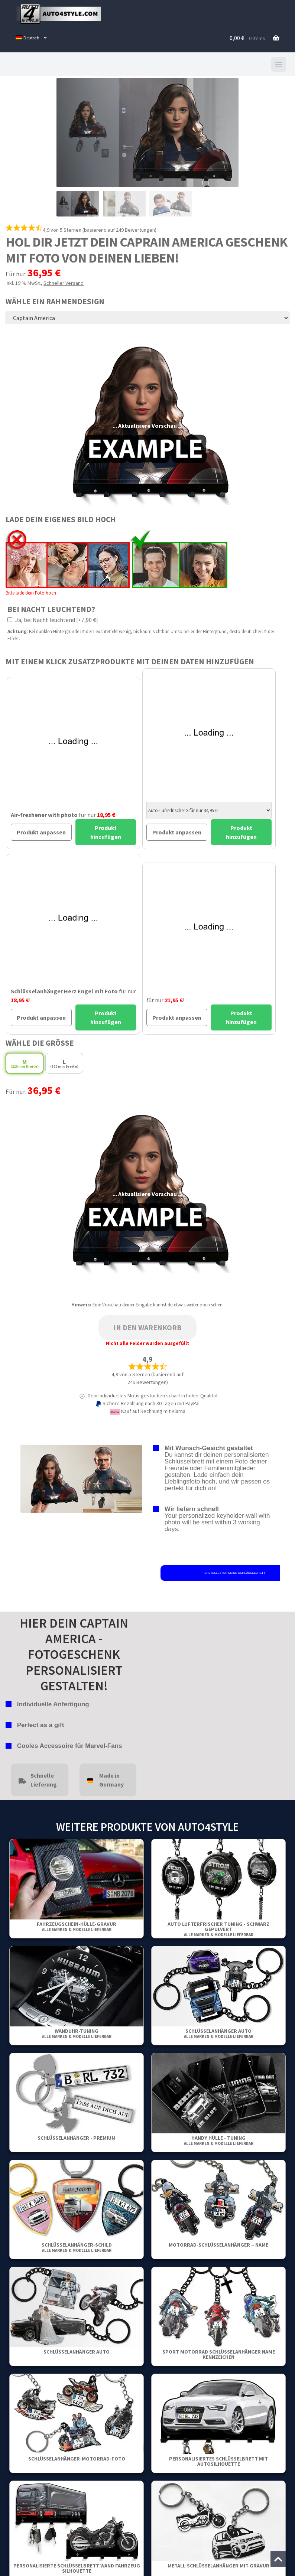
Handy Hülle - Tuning (218, 2140)
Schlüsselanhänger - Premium (77, 2137)
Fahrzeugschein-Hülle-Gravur (76, 1926)
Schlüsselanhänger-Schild (77, 2247)
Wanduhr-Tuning (76, 2033)
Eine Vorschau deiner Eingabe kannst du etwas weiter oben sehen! (158, 1305)
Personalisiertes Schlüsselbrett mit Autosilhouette (218, 2461)
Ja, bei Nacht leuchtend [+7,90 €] (52, 619)
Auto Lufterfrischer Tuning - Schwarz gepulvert (218, 1929)
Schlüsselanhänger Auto (218, 2033)
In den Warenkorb (147, 1327)
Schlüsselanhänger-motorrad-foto (76, 2458)
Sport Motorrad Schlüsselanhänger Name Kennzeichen (218, 2354)
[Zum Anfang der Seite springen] (278, 2559)
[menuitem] (31, 38)
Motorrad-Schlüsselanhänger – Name (218, 2244)
